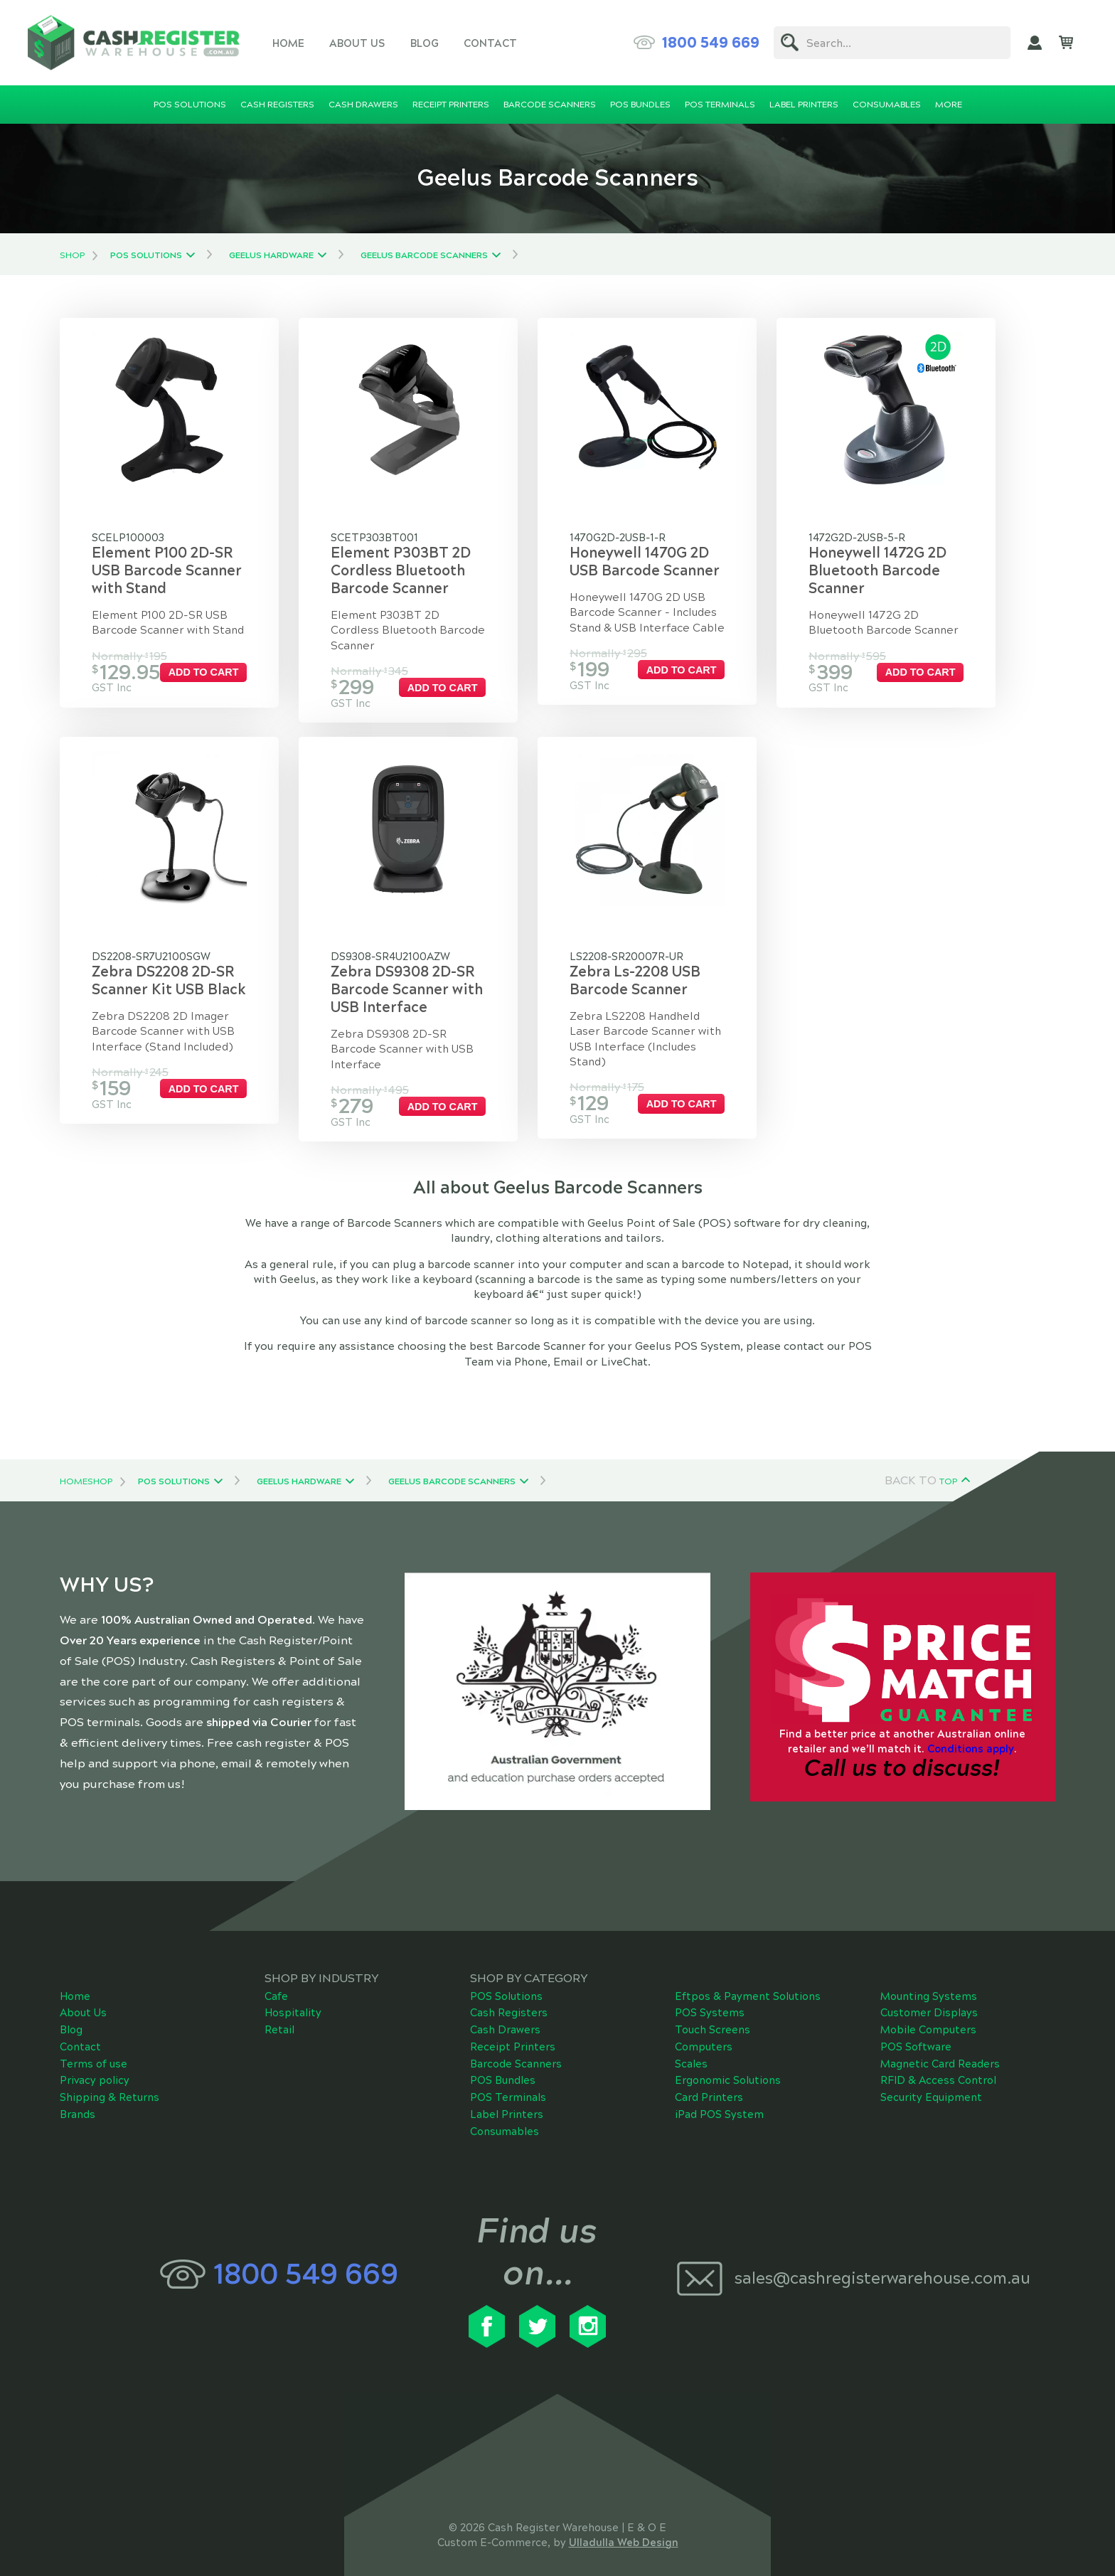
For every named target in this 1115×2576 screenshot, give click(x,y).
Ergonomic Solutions (728, 2064)
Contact (490, 43)
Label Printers (506, 2098)
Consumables (504, 2115)
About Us (357, 43)
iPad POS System (719, 2098)
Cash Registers (509, 1997)
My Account (1035, 43)
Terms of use (93, 2047)
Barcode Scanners (516, 2047)
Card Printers (709, 2081)
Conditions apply (970, 1733)
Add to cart (221, 672)
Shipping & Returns (109, 2081)
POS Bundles (502, 2064)
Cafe (276, 1980)
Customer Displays (929, 1997)
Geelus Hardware (271, 255)
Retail (279, 2013)
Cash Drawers (505, 2013)
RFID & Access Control (938, 2064)
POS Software (915, 2030)
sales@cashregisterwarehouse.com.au (882, 2262)
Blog (424, 43)
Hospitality (293, 1997)
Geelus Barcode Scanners (424, 255)
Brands (77, 2098)
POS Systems (710, 1997)
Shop (72, 255)
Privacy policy (94, 2064)
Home (288, 43)
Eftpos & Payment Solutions (748, 1980)
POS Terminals (508, 2081)
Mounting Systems (928, 1980)
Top (948, 1465)
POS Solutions (146, 255)
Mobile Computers (928, 2014)
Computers (703, 2030)
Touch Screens (712, 2014)
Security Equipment (931, 2081)
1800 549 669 (710, 42)
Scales (691, 2047)
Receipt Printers (512, 2030)
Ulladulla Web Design (623, 2526)
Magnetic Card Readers (940, 2047)
